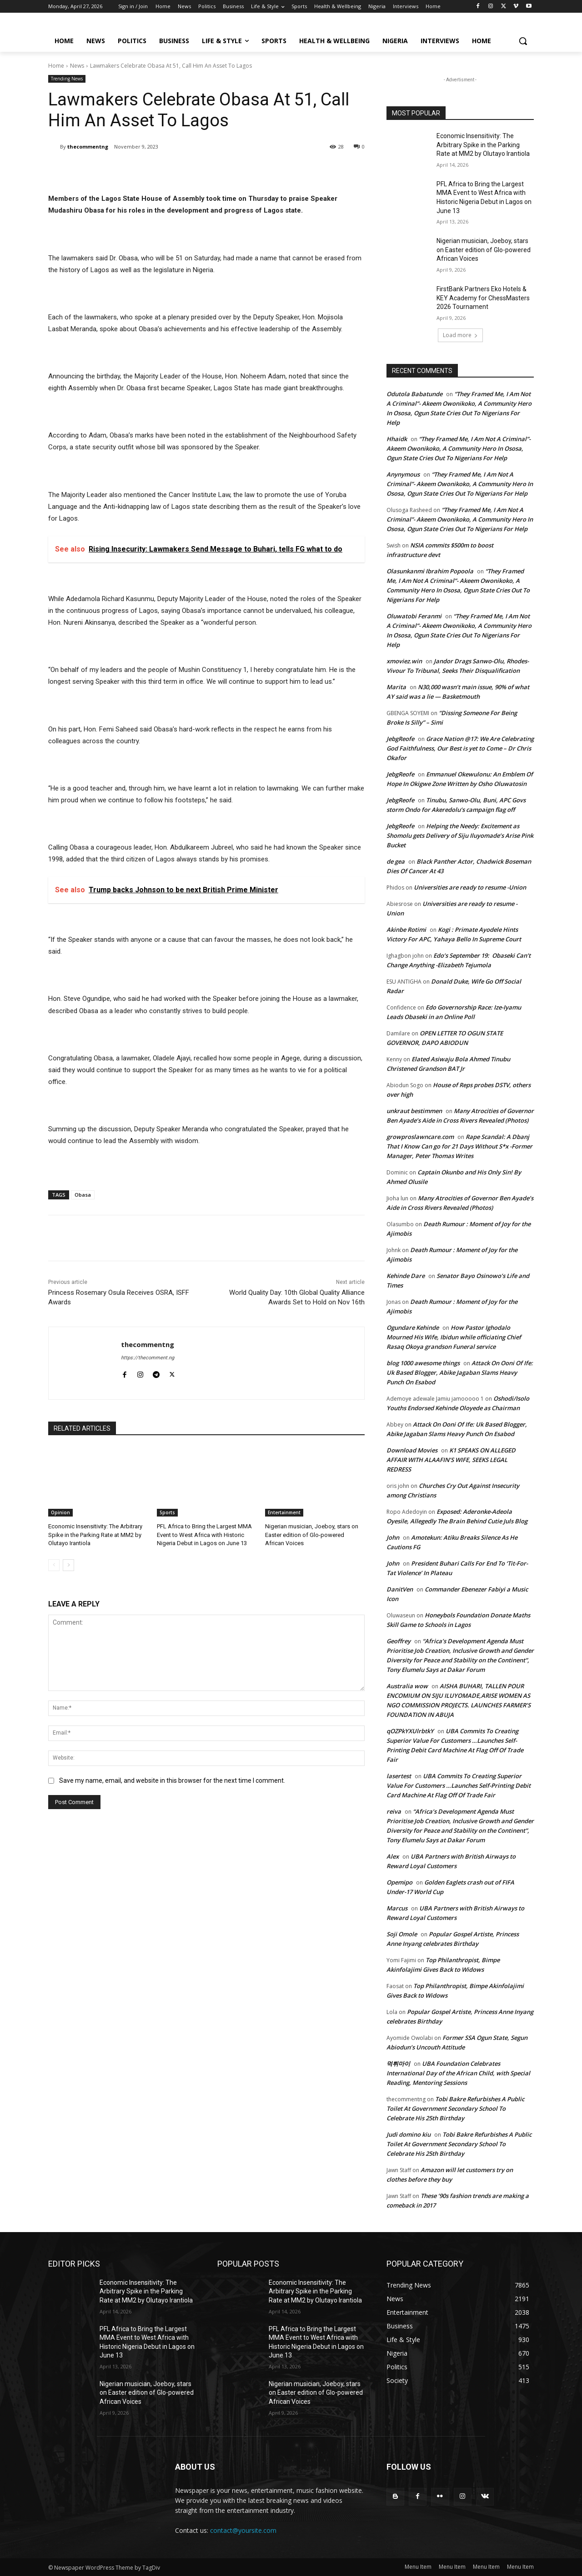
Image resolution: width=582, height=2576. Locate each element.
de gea (395, 861)
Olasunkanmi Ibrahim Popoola (429, 571)
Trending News (66, 79)
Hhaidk (396, 439)
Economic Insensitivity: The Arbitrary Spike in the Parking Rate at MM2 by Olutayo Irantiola (95, 1534)
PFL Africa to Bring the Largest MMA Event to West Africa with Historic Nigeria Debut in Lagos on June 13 (204, 1534)
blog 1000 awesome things (423, 1363)
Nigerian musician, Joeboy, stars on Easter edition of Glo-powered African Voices (311, 1534)
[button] (523, 41)
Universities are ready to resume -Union (470, 887)
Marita (396, 687)
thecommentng (87, 146)
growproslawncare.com (420, 1137)
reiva (393, 1811)
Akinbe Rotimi (406, 929)
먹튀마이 (398, 2063)
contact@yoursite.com (243, 2530)
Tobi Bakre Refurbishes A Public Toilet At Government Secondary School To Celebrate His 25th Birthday (455, 2108)
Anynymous (403, 474)
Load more (460, 335)
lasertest (398, 1776)
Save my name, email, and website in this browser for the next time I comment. (172, 1780)
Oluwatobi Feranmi (414, 616)
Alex (392, 1856)
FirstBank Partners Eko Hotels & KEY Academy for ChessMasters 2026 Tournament (483, 297)
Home (56, 66)
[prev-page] (54, 1565)
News (77, 66)
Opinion (60, 1512)
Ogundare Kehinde (412, 1327)
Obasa (83, 1194)
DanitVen (399, 1589)
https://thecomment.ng (147, 1358)
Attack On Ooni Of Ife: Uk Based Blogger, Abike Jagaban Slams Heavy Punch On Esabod (459, 1372)
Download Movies (411, 1450)
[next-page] (68, 1565)
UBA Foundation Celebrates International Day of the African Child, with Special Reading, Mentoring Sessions (458, 2073)
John (392, 1537)
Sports (167, 1512)
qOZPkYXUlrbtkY (410, 1731)
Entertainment (284, 1512)
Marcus (396, 1908)
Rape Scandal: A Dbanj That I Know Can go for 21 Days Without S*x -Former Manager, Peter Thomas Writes (459, 1146)
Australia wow (407, 1686)
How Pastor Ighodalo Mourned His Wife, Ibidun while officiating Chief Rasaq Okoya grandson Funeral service (453, 1337)
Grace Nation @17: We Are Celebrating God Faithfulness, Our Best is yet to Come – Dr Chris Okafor (460, 748)
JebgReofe (400, 739)
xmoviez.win (404, 661)
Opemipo (399, 1882)
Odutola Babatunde (414, 394)
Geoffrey (398, 1641)
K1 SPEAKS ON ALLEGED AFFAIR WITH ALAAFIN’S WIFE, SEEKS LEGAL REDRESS (451, 1459)
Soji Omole (401, 1934)
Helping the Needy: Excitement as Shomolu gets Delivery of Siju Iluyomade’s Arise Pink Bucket (459, 835)
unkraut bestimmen (414, 1111)
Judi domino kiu (408, 2134)
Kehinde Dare (405, 1276)
